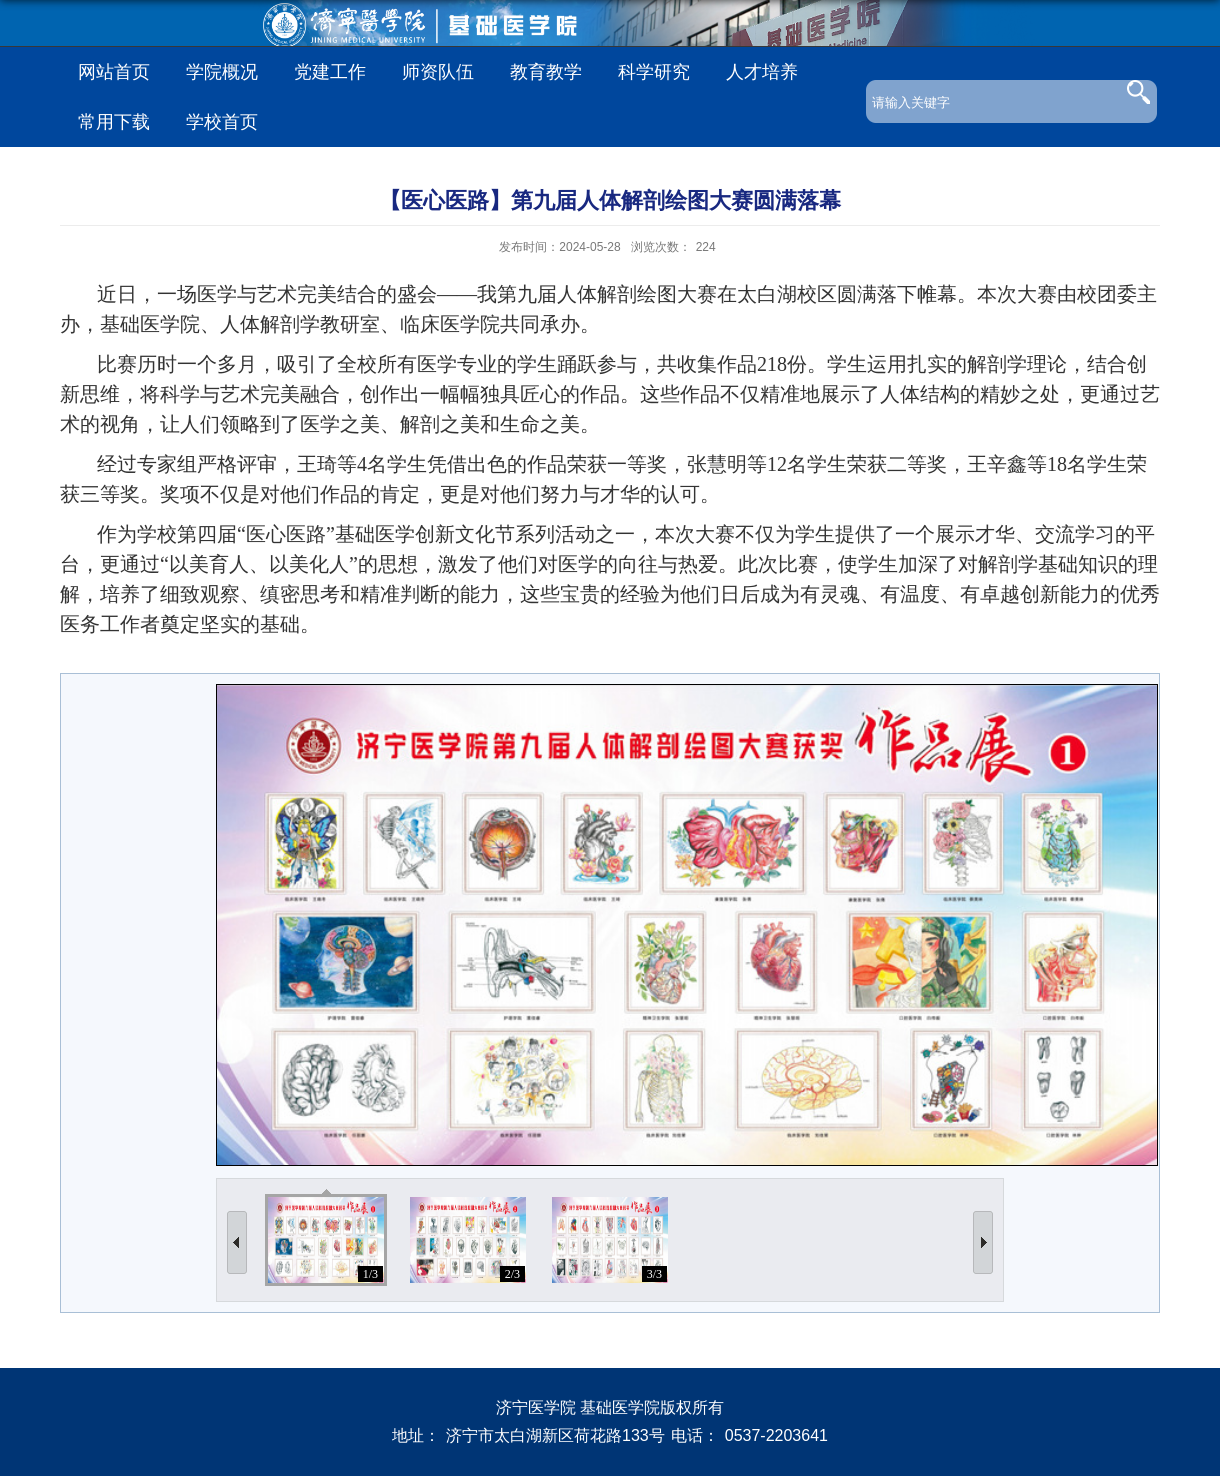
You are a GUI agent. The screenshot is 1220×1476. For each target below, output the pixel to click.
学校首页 (222, 122)
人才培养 (762, 72)
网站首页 (114, 72)
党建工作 (330, 72)
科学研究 (654, 72)
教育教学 (546, 72)
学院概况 (222, 72)
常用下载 (114, 122)
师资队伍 (438, 72)
